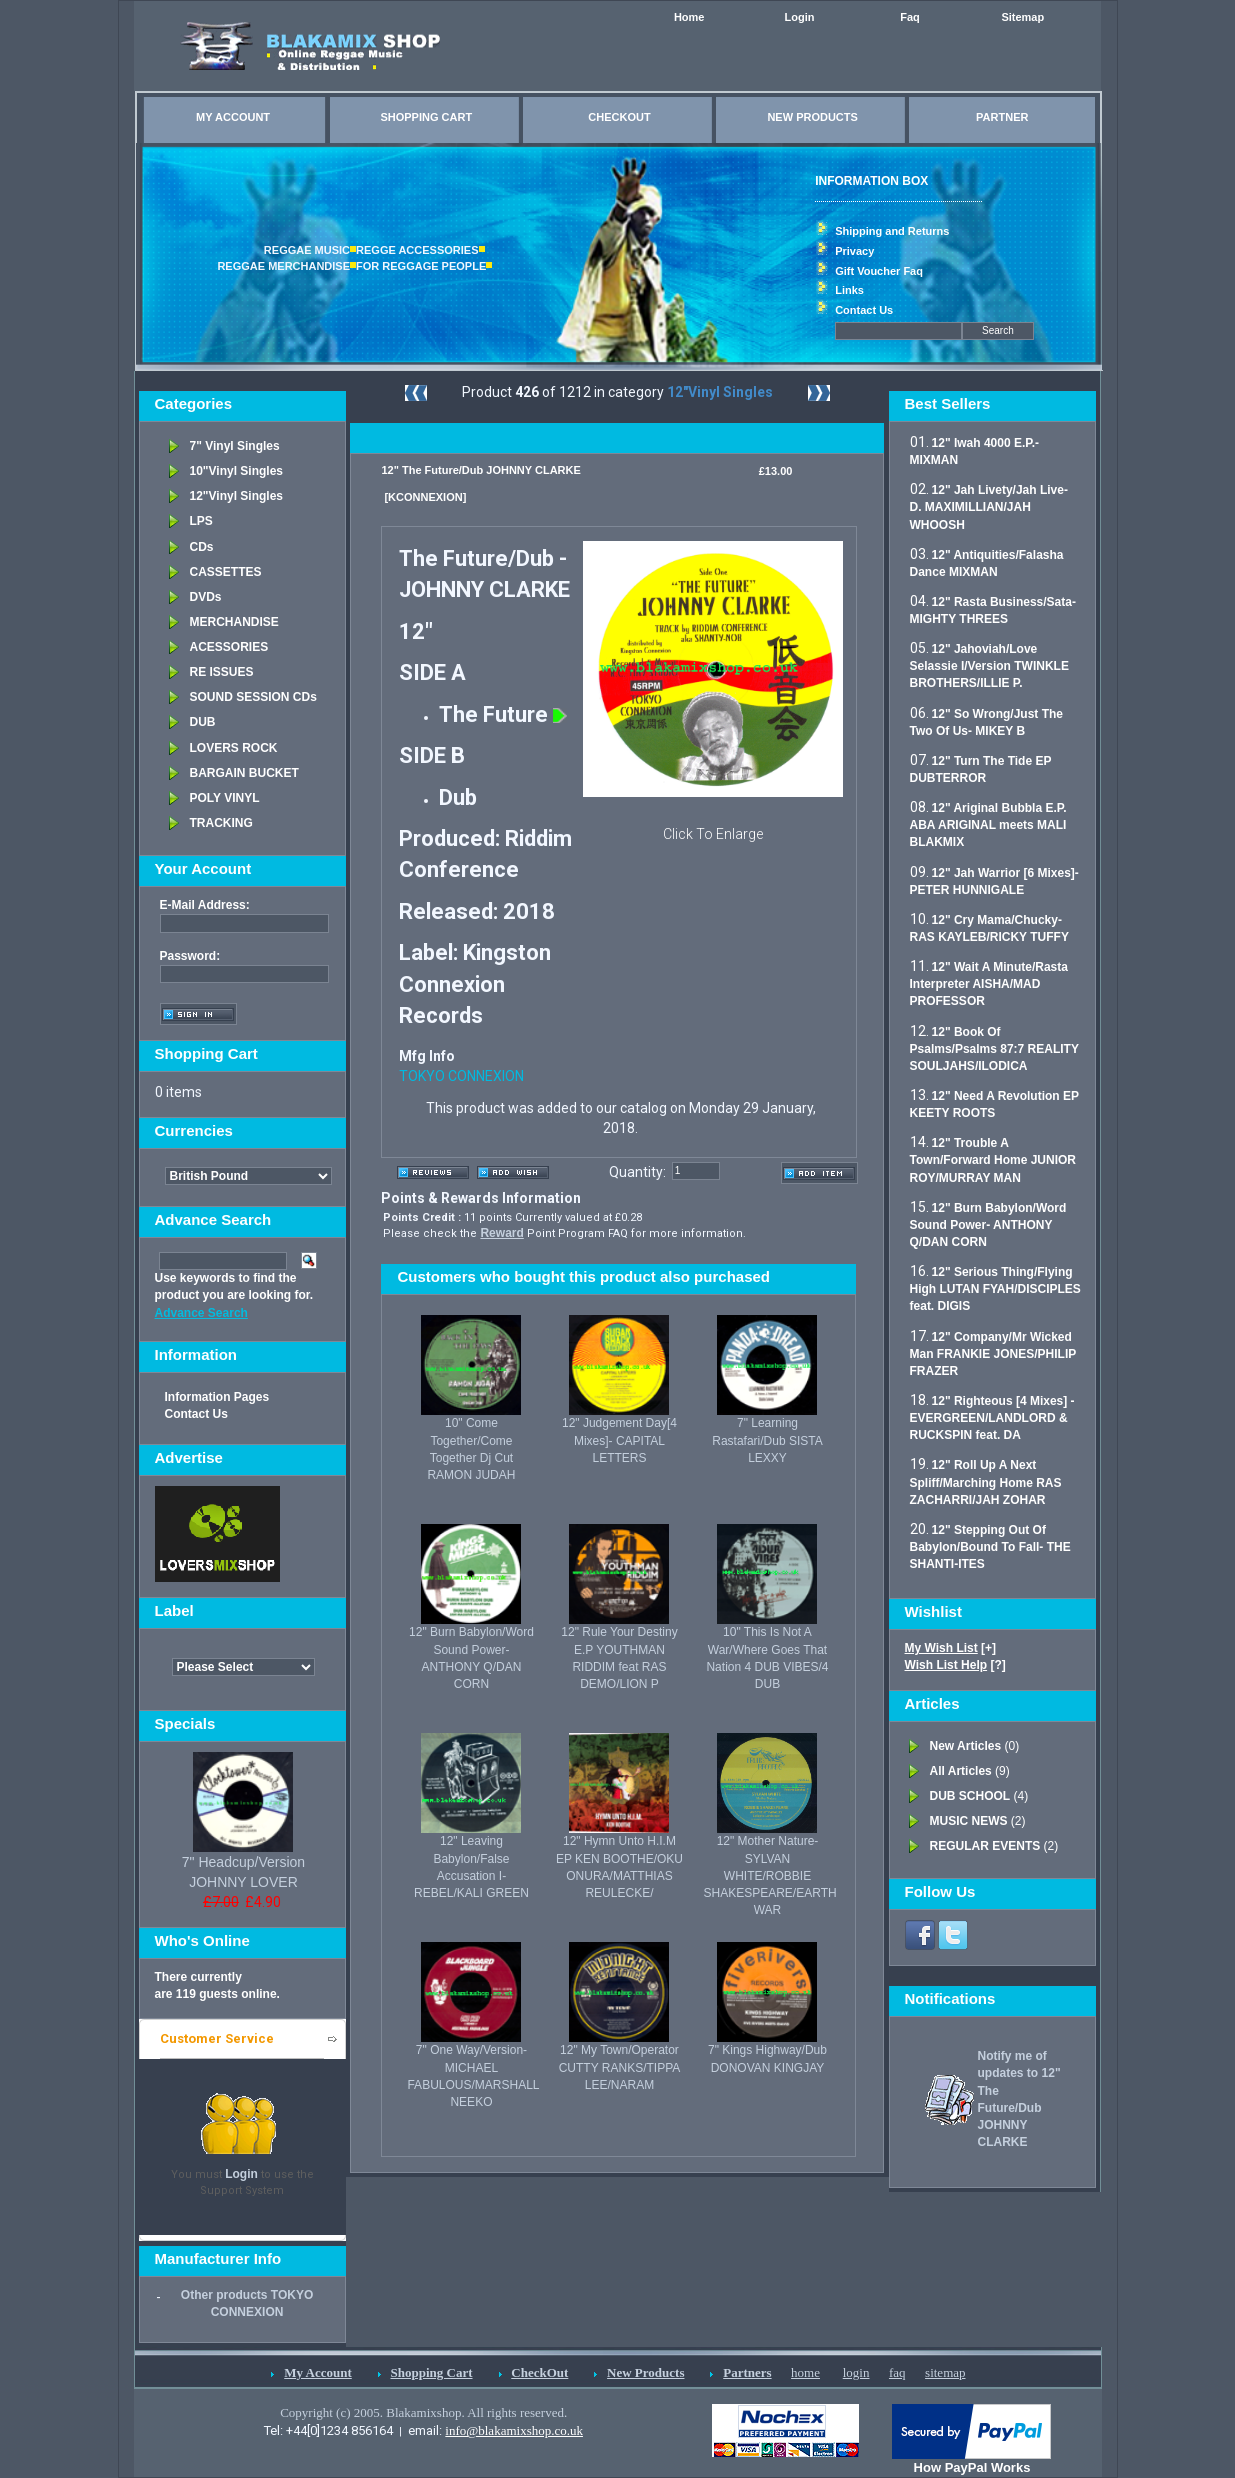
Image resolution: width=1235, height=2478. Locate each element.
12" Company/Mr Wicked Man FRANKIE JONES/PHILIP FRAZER (993, 1354)
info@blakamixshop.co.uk (514, 2430)
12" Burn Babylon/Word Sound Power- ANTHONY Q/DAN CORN (988, 1225)
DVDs (206, 597)
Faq (910, 17)
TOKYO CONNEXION (461, 1076)
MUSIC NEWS (969, 1821)
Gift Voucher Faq (879, 271)
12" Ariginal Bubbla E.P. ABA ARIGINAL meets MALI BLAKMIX (988, 825)
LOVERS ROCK (234, 748)
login (856, 2372)
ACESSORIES (229, 647)
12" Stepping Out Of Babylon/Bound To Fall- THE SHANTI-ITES (990, 1547)
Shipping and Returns (892, 231)
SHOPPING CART (426, 117)
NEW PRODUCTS (812, 117)
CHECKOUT (619, 117)
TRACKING (221, 823)
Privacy (854, 251)
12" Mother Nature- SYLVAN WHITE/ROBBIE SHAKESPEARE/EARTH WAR (769, 1875)
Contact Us (864, 310)
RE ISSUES (222, 672)
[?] (955, 1665)
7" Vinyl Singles (235, 446)
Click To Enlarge (713, 834)
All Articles (961, 1771)
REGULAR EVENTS (985, 1846)
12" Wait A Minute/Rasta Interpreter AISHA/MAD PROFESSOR (989, 984)
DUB (203, 722)
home (805, 2372)
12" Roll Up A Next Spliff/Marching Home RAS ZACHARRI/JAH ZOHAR (986, 1482)
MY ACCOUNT (233, 117)
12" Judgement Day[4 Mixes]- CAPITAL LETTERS (619, 1440)
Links (849, 290)
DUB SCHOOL (970, 1796)
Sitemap (1022, 17)
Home (689, 17)
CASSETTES (226, 572)
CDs (202, 547)
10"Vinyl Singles (237, 471)
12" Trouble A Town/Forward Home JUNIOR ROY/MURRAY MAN (993, 1160)
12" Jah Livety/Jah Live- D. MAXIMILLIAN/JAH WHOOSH (989, 507)
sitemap (945, 2372)
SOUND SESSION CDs (253, 697)
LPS (201, 521)
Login (800, 17)
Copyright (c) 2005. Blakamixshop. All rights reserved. (423, 2412)
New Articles (966, 1746)
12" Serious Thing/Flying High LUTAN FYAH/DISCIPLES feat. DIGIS (995, 1289)
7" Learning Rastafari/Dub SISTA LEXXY (767, 1440)
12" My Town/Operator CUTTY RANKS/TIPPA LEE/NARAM (620, 2067)
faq (897, 2372)
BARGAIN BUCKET (244, 773)
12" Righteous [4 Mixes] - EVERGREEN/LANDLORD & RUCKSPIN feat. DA (992, 1418)
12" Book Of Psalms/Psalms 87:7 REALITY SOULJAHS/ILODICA (994, 1049)
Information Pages (217, 1397)
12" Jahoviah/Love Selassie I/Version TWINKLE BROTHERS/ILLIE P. (989, 666)
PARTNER (1002, 117)
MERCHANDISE (234, 622)
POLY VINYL (225, 798)
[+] (951, 1648)
